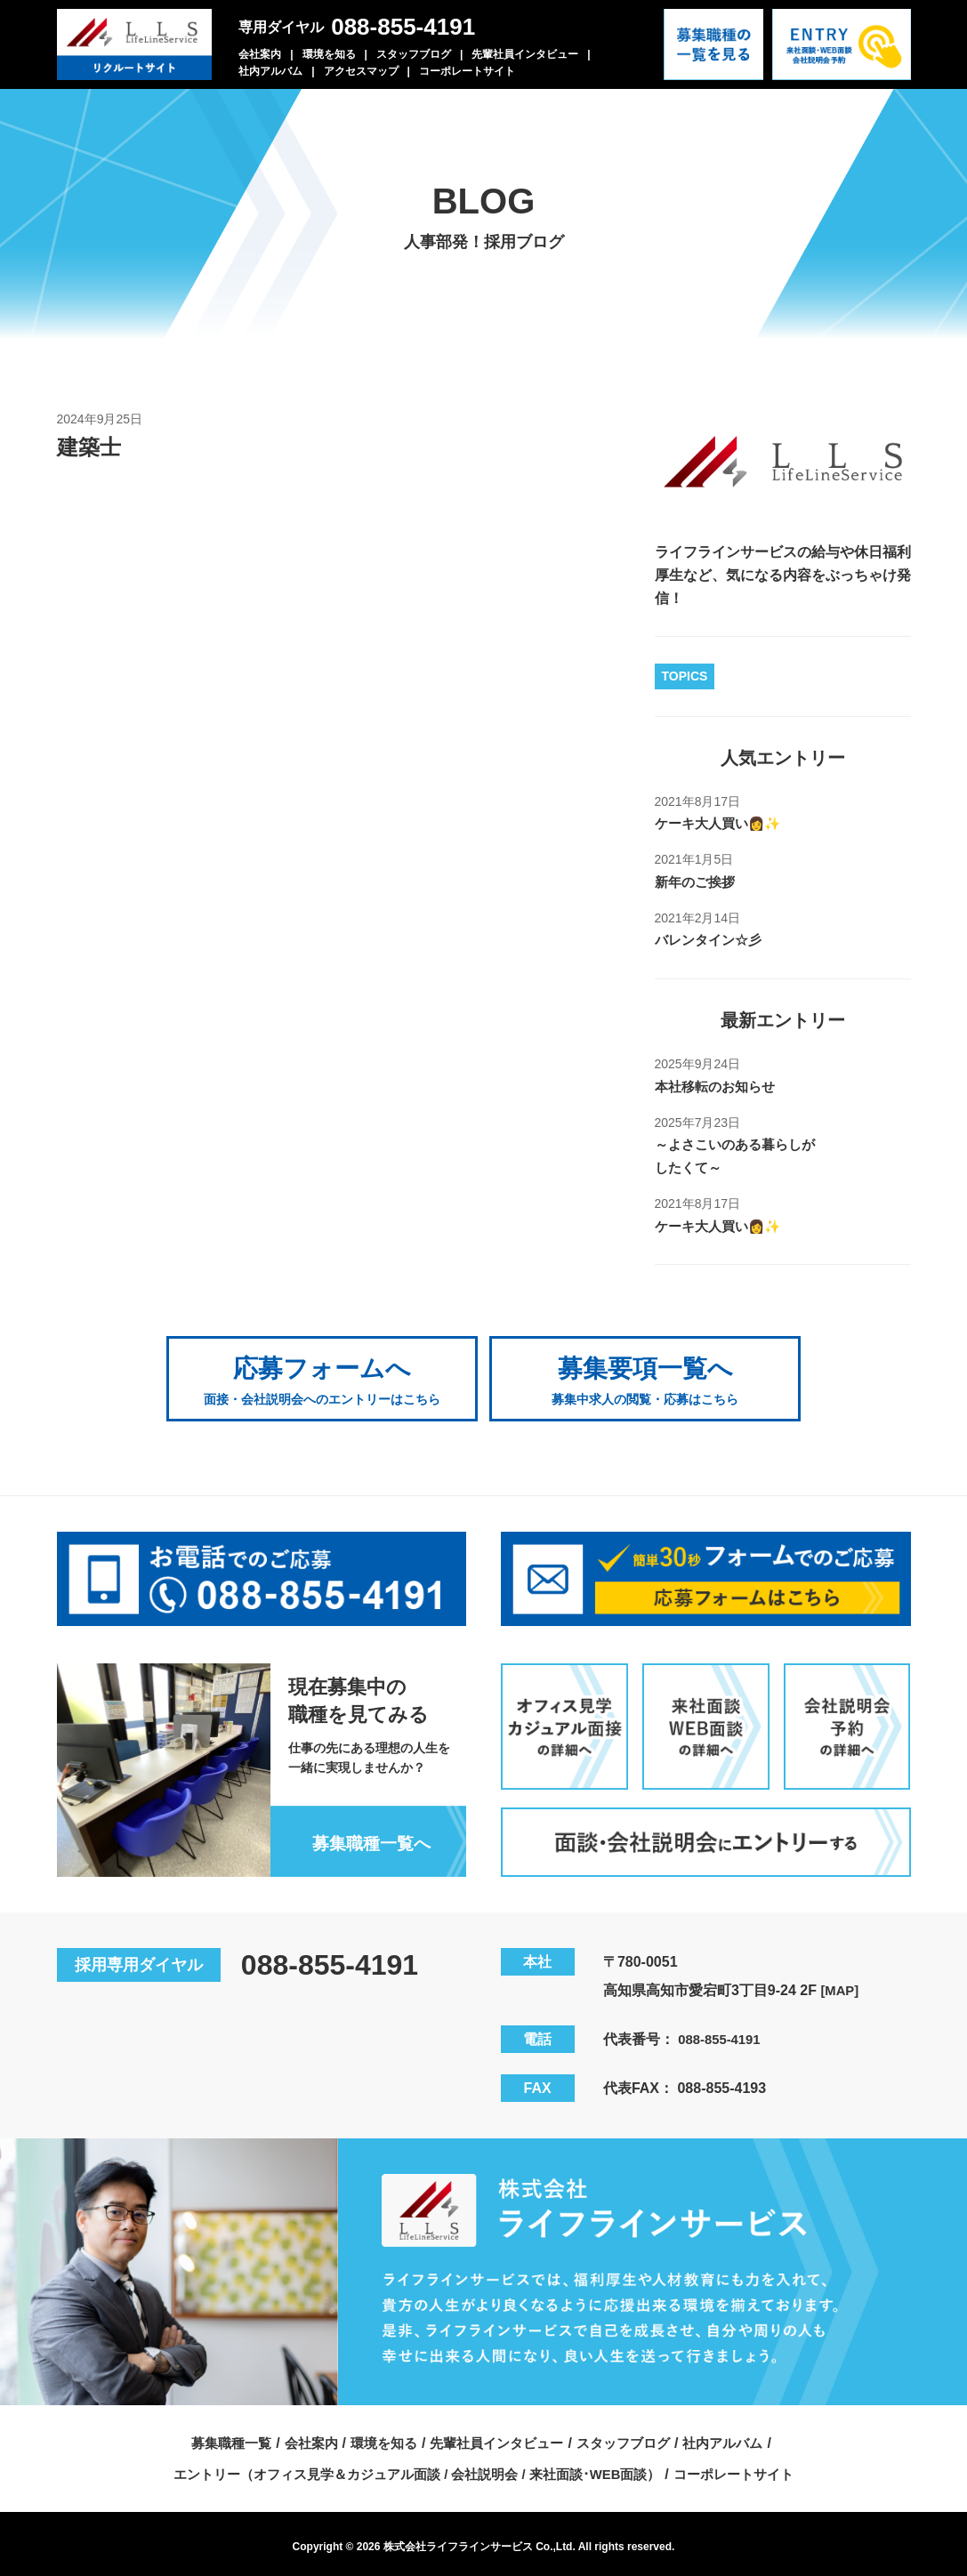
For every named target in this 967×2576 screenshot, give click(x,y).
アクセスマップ (361, 71)
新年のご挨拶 (697, 882)
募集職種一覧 (217, 2435)
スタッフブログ (413, 54)
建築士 (91, 446)
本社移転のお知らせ (719, 1085)
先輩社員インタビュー (524, 54)
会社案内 (259, 54)
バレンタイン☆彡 (712, 939)
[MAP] (840, 1983)
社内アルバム (270, 71)
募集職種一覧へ (367, 1836)
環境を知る (329, 54)
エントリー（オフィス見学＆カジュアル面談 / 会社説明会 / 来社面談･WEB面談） (413, 2467)
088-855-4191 (403, 26)
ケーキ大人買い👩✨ (722, 823)
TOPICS (685, 676)
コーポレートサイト (467, 71)
